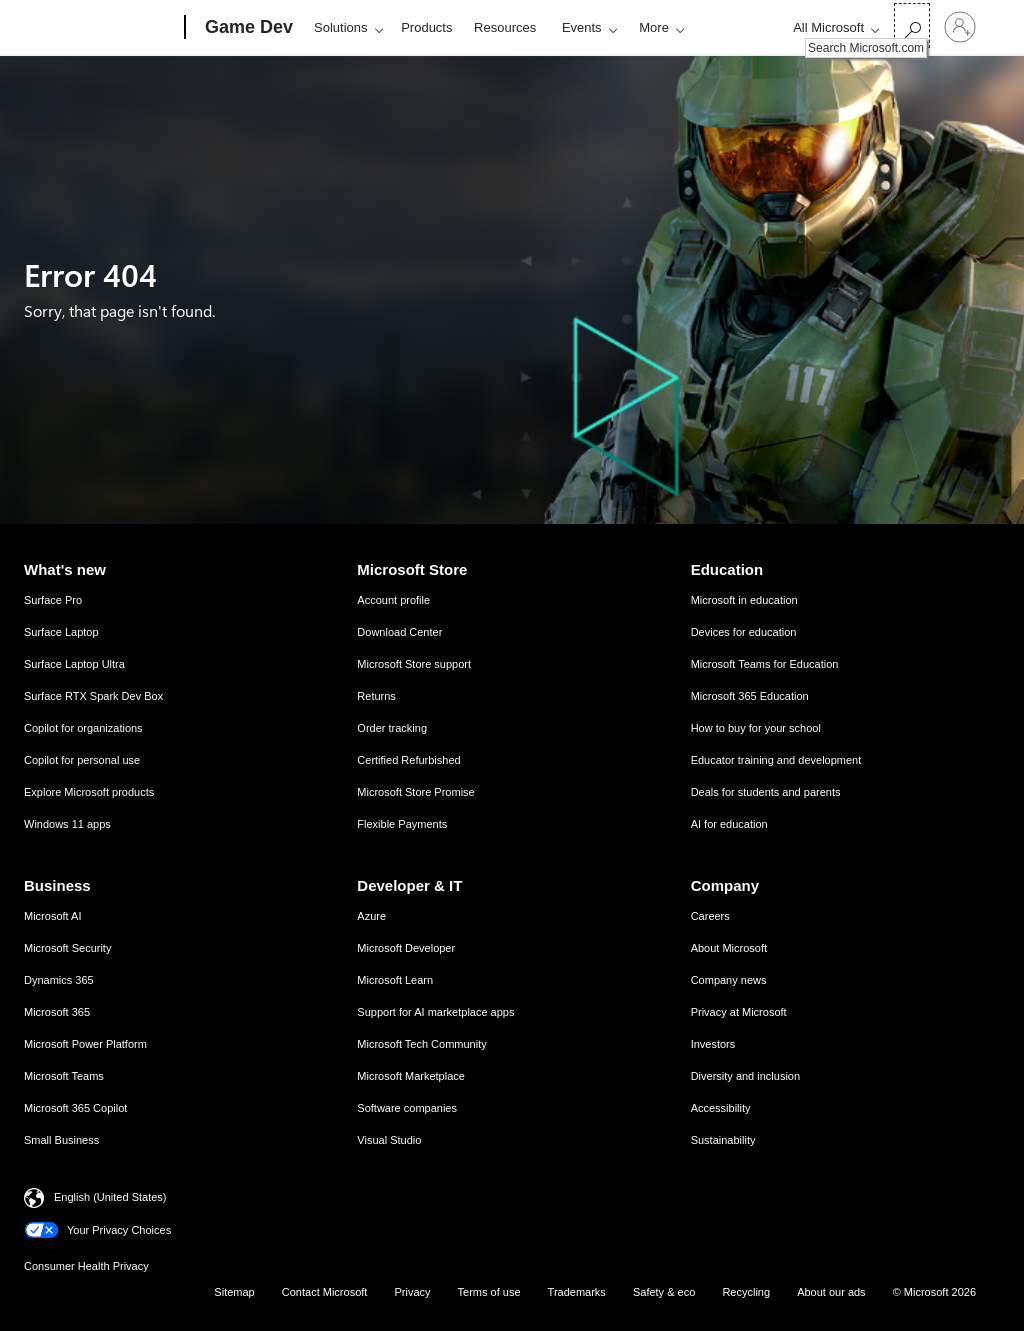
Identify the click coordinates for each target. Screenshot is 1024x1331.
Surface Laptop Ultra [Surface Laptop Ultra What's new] (74, 664)
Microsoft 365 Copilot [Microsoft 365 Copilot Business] (75, 1108)
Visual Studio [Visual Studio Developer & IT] (389, 1140)
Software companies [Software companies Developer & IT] (407, 1108)
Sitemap (234, 1292)
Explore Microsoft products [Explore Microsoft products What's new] (89, 792)
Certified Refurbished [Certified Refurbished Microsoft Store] (408, 760)
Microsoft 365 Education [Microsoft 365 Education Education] (750, 696)
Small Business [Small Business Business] (61, 1140)
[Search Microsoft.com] (912, 25)
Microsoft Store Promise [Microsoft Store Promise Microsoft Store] (415, 792)
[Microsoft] (108, 28)
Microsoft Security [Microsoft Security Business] (67, 948)
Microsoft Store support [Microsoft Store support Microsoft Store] (414, 664)
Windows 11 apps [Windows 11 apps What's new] (67, 824)
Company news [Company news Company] (729, 980)
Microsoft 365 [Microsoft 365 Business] (57, 1012)
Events (582, 27)
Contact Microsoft (325, 1292)
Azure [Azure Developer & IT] (371, 916)
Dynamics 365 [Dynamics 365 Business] (59, 980)
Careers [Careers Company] (710, 916)
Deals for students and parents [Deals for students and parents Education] (766, 792)
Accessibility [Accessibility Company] (721, 1108)
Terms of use (489, 1292)
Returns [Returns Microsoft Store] (376, 696)
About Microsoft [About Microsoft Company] (729, 948)
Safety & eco (664, 1292)
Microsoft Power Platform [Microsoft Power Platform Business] (85, 1044)
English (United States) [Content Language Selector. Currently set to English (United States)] (110, 1197)
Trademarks (577, 1292)
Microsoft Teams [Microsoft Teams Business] (64, 1076)
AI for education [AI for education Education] (729, 824)
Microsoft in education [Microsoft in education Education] (744, 600)
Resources (505, 27)
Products (426, 27)
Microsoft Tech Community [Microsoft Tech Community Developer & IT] (421, 1044)
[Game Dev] (247, 28)
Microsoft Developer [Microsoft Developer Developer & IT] (406, 948)
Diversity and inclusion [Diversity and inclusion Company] (745, 1076)
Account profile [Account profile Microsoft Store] (393, 600)
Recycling (746, 1292)
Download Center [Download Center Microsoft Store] (399, 632)
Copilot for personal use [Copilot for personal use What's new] (82, 760)
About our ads (831, 1292)
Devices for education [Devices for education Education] (744, 632)
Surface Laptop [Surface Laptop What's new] (61, 632)
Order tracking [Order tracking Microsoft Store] (392, 728)
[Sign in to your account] (960, 27)
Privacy (412, 1292)
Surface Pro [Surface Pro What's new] (53, 600)
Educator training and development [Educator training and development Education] (776, 760)
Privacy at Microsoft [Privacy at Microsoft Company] (739, 1012)
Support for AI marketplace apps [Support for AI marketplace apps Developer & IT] (435, 1012)
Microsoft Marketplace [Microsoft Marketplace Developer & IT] (411, 1076)
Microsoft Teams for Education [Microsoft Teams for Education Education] (765, 664)
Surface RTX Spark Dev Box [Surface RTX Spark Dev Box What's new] (93, 696)
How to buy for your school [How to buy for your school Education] (756, 728)
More (654, 27)
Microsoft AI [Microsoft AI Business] (52, 916)
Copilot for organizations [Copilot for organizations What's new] (83, 728)
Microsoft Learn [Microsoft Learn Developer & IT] (395, 980)
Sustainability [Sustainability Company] (723, 1140)
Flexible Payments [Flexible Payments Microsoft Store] (402, 824)
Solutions (340, 27)
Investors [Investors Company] (713, 1044)
